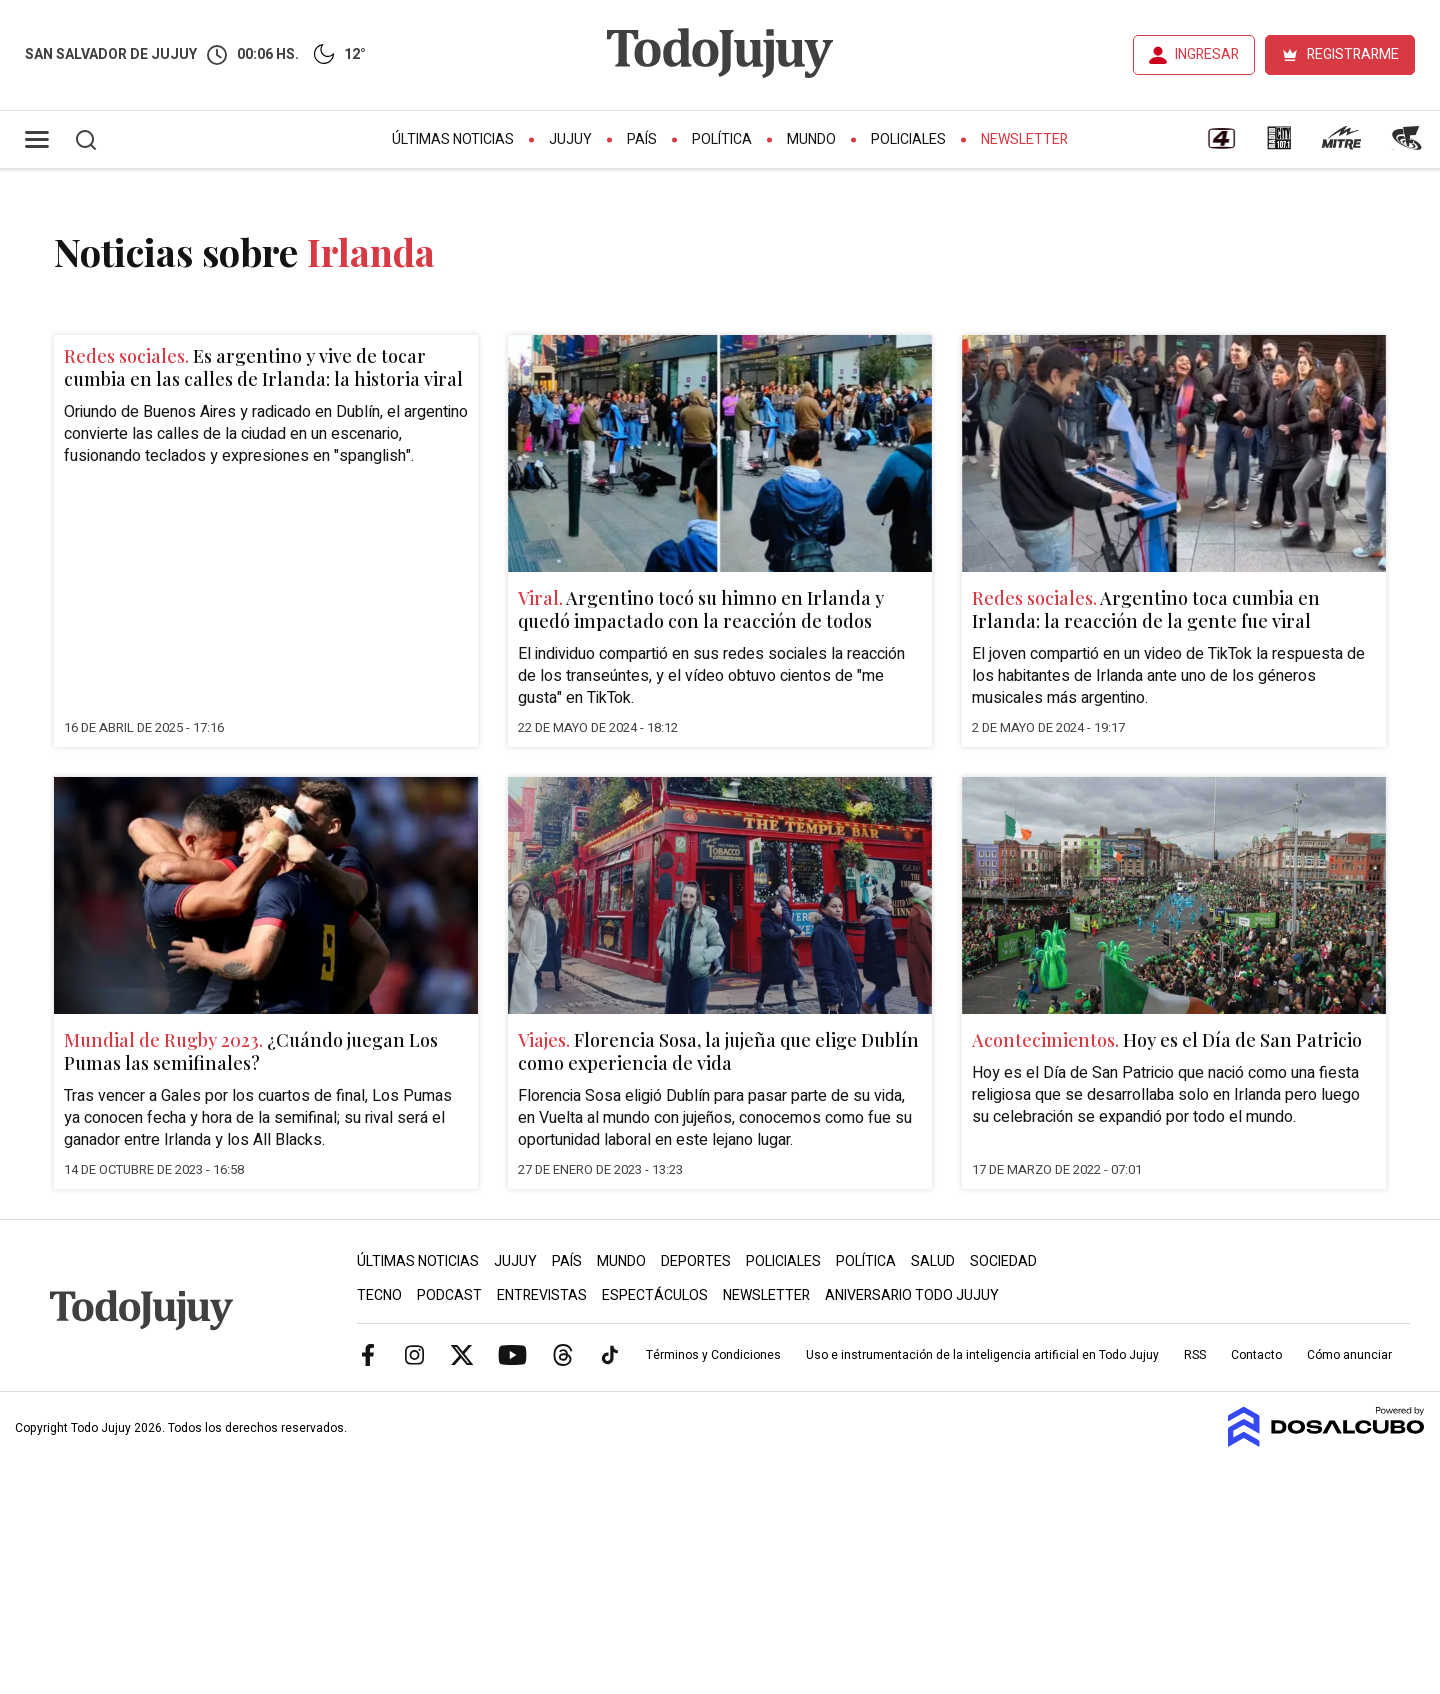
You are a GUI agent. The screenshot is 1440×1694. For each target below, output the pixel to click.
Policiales (908, 139)
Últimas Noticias (453, 139)
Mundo (811, 139)
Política (722, 139)
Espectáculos (655, 1295)
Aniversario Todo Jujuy (912, 1295)
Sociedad (1003, 1261)
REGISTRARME (1353, 54)
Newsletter (1024, 139)
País (642, 139)
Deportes (696, 1261)
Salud (933, 1261)
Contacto (1256, 1355)
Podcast (449, 1295)
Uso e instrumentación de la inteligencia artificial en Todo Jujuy (982, 1355)
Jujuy (570, 139)
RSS (1195, 1355)
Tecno (379, 1295)
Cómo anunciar (1349, 1355)
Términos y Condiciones (713, 1355)
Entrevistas (542, 1295)
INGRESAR (1207, 54)
